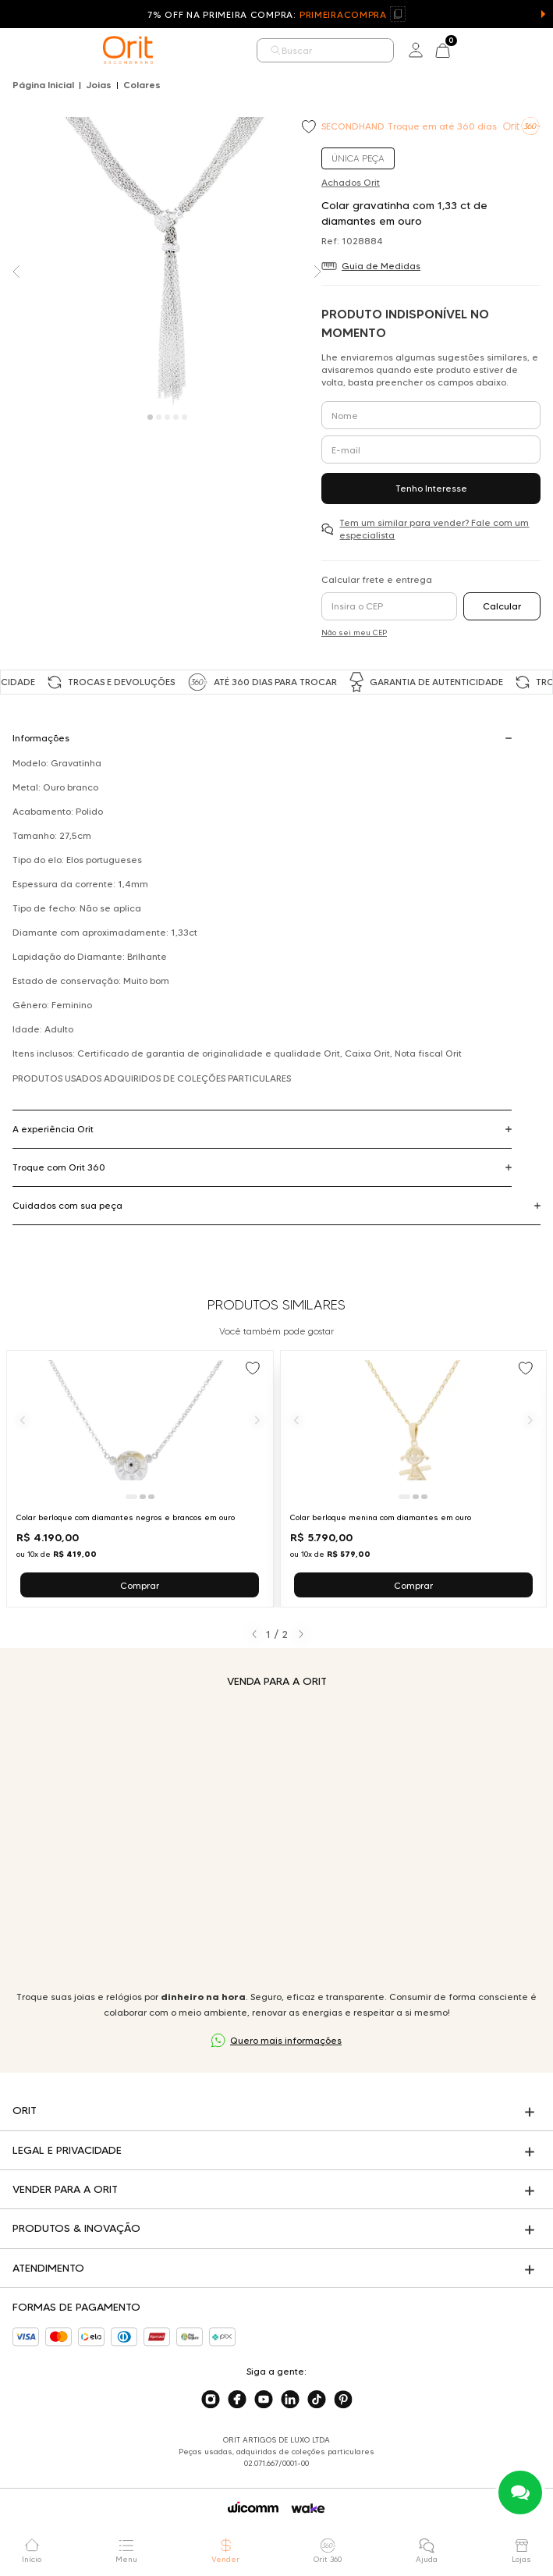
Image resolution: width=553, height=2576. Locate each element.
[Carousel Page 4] (176, 417)
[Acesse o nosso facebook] (237, 2399)
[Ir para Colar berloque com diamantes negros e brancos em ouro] (140, 1479)
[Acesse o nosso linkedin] (290, 2399)
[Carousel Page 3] (167, 417)
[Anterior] (22, 1420)
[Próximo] (257, 1420)
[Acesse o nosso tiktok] (316, 2399)
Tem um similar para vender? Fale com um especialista (434, 529)
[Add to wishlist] (310, 128)
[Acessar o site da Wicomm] (253, 2507)
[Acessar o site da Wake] (308, 2508)
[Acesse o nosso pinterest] (343, 2399)
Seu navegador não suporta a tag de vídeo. (276, 1839)
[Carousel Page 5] (184, 417)
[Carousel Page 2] (158, 417)
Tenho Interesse (431, 488)
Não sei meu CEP (354, 632)
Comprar (139, 1585)
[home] (128, 50)
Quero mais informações (286, 2040)
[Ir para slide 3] (151, 1496)
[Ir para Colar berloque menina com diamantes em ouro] (414, 1479)
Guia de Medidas (381, 266)
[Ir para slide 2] (143, 1496)
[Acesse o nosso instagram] (210, 2399)
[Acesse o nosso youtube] (263, 2399)
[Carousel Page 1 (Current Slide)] (150, 417)
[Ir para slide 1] (131, 1496)
